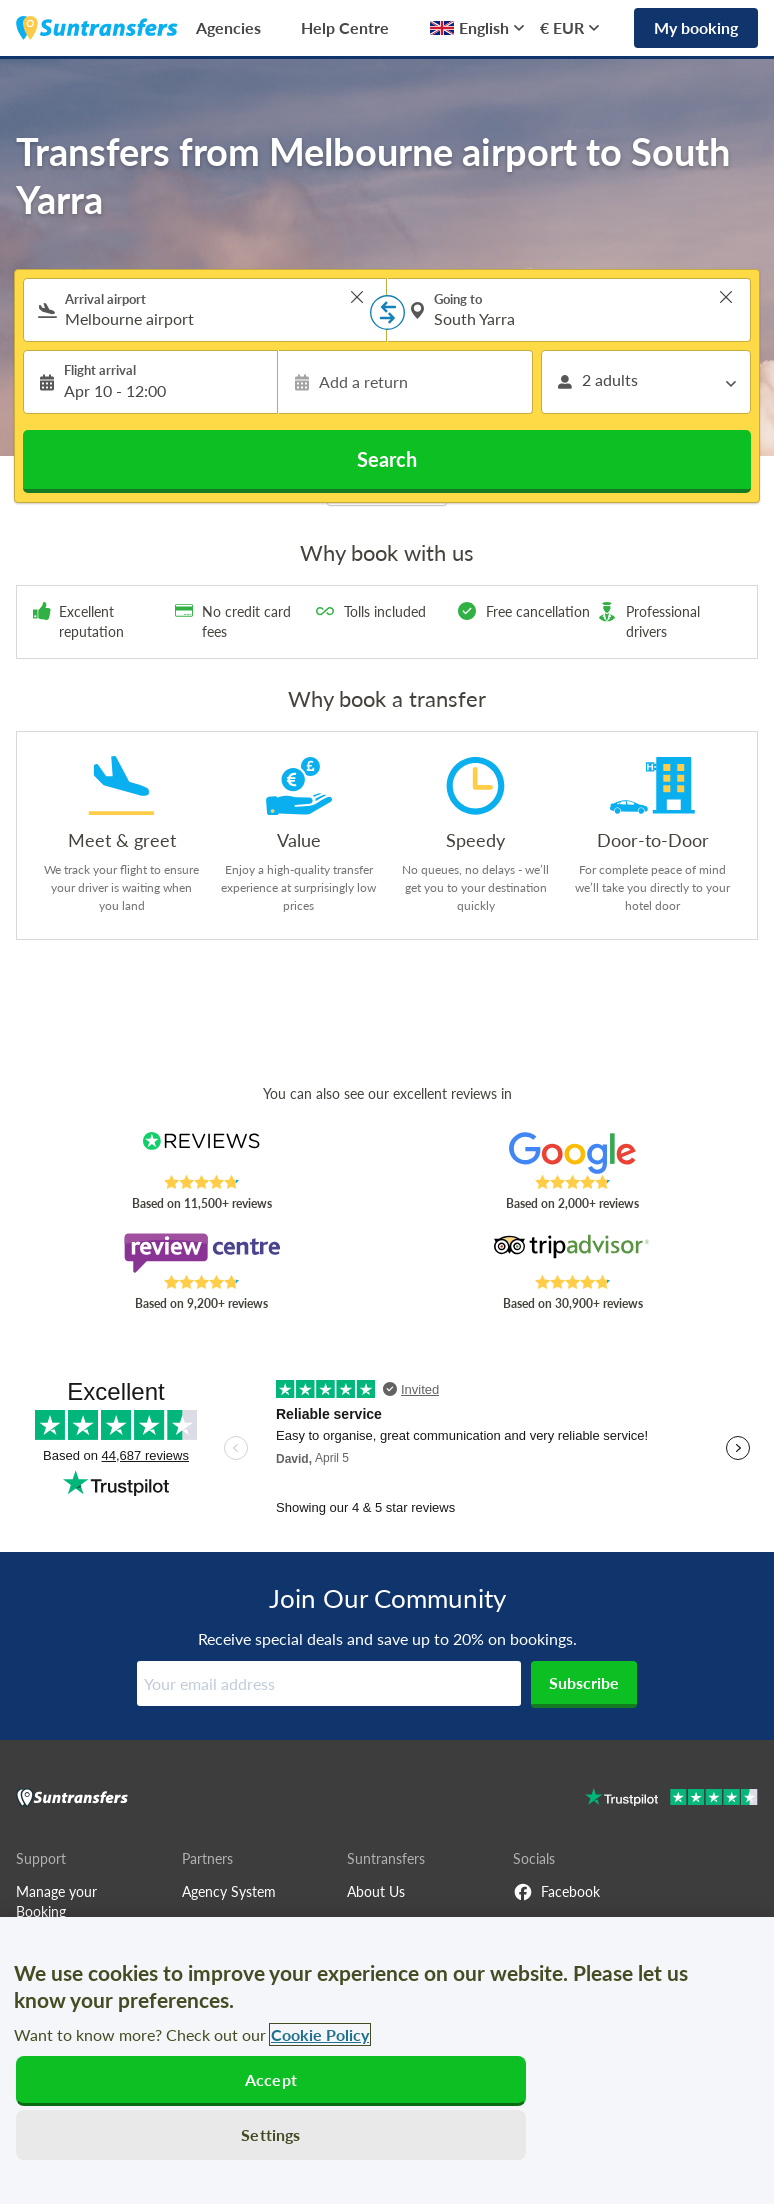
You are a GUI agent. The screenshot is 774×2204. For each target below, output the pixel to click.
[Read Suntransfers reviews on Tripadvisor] (572, 1253)
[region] (387, 2060)
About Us (376, 1891)
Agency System (229, 1891)
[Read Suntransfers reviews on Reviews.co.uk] (201, 1153)
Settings (270, 2134)
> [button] (357, 297)
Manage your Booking (56, 1901)
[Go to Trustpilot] (671, 1799)
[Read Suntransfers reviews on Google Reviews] (572, 1153)
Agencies (228, 27)
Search (387, 459)
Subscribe (584, 1682)
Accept (271, 2079)
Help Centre (345, 27)
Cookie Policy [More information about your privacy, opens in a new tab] (320, 2034)
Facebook (556, 1892)
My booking (696, 27)
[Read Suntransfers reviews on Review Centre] (201, 1253)
